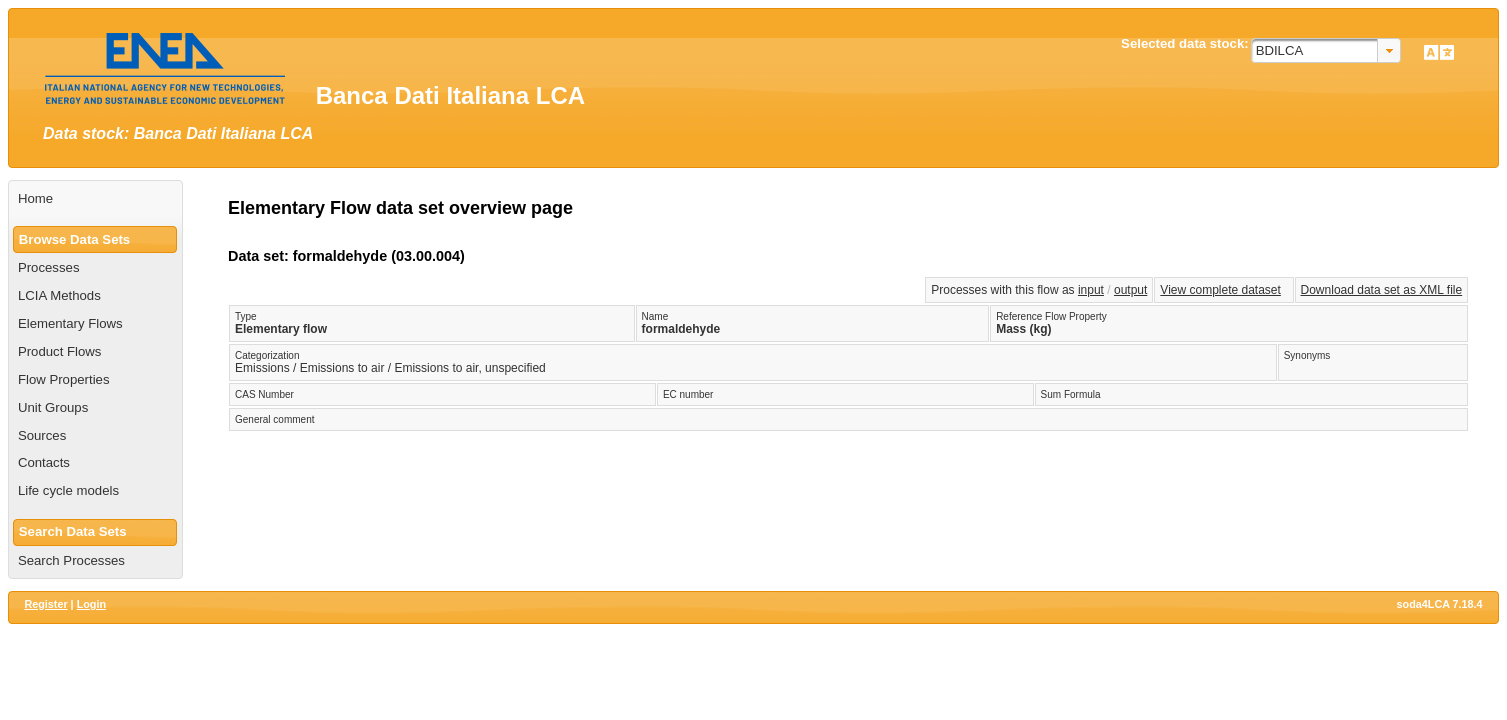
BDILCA (1280, 50)
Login (91, 604)
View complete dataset (1220, 290)
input (1091, 290)
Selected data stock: (1185, 43)
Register (45, 604)
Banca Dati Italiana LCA (450, 95)
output (1130, 290)
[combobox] (1326, 50)
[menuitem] (95, 199)
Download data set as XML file (1382, 290)
